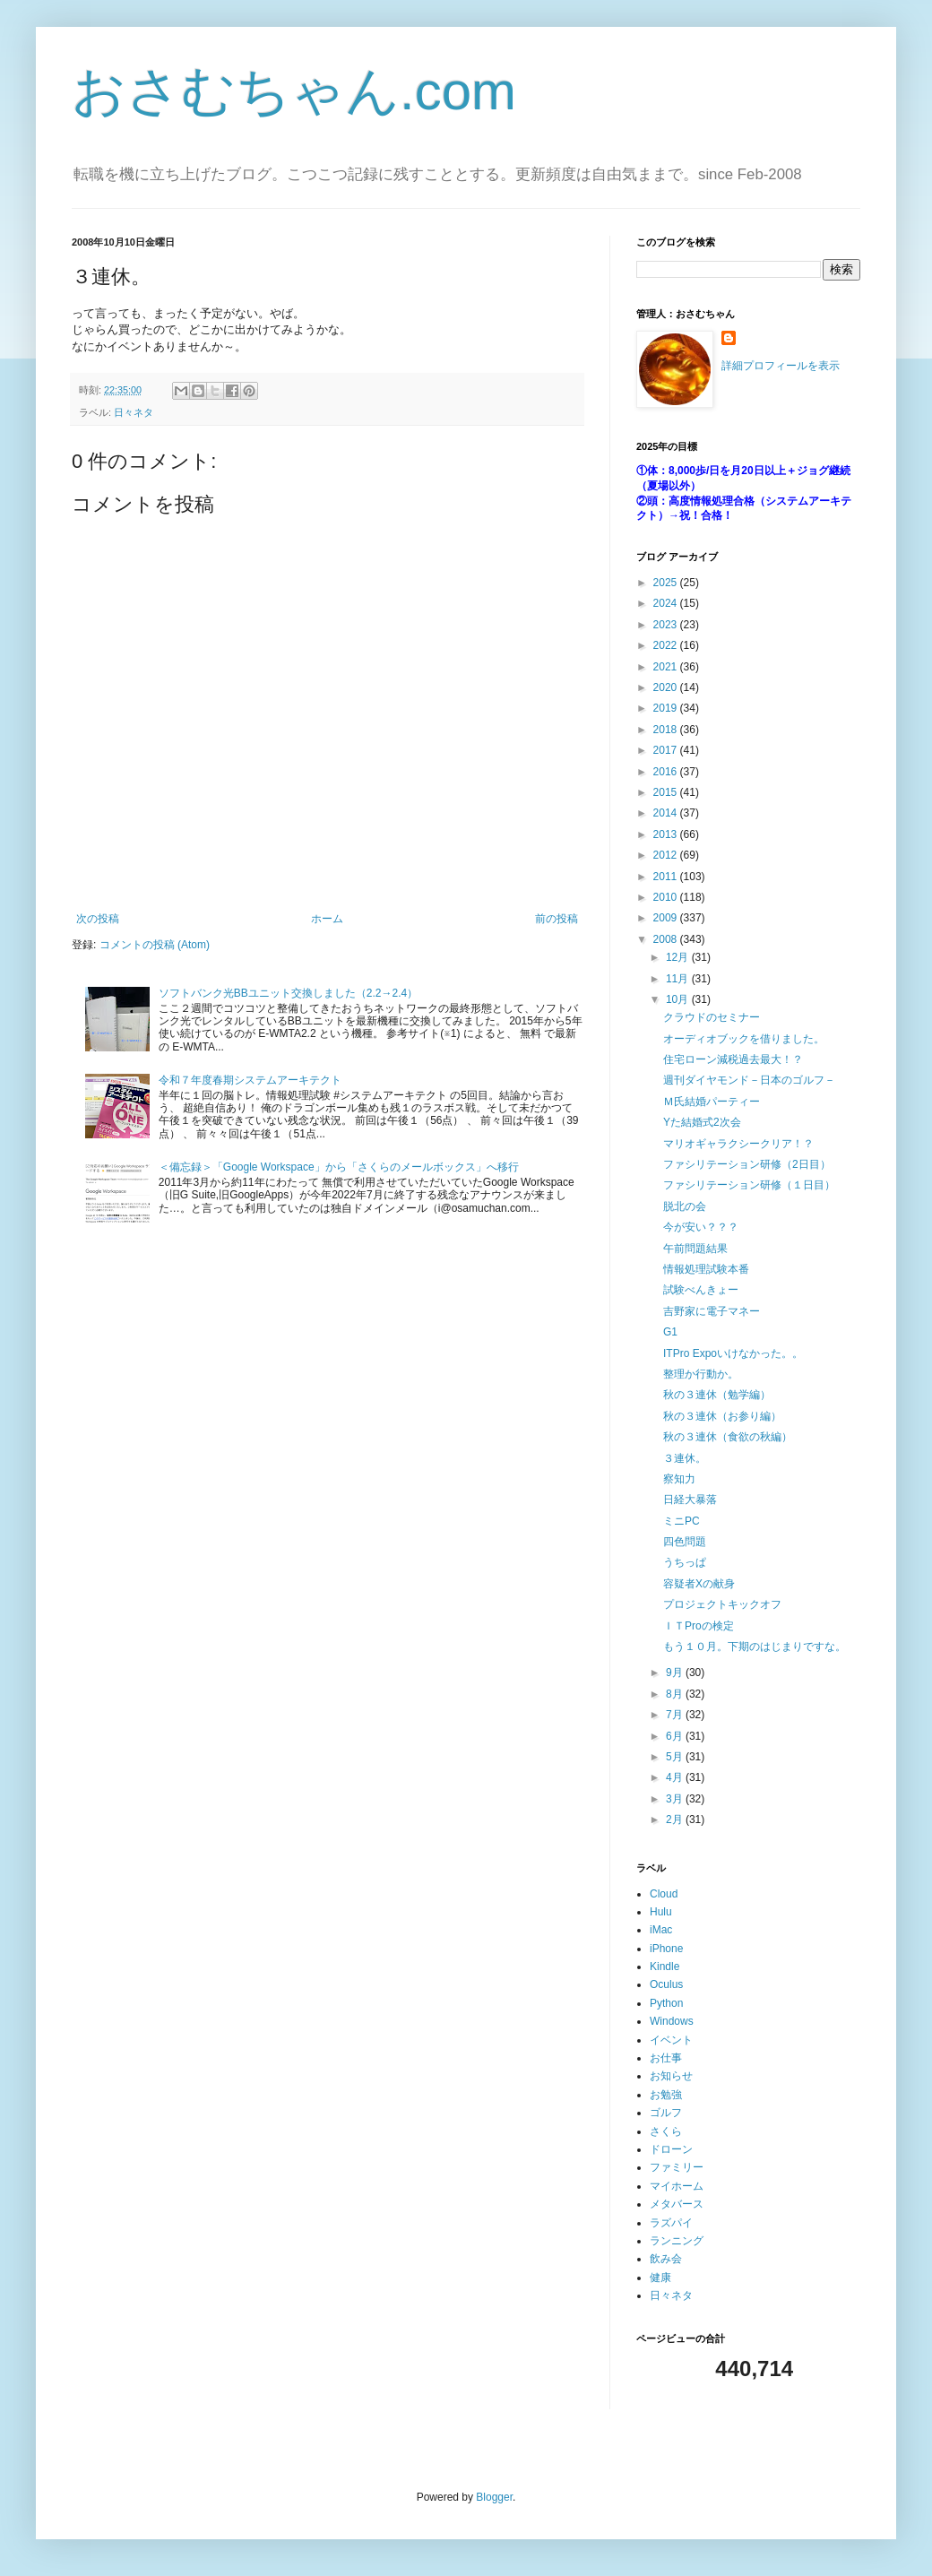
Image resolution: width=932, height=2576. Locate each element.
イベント (671, 2040)
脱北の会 (684, 1206)
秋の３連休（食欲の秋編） (727, 1437)
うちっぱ (684, 1562)
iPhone (666, 1948)
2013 (666, 834)
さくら (666, 2131)
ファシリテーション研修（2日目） (747, 1164)
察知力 (679, 1479)
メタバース (676, 2204)
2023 (666, 624)
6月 (676, 1736)
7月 (676, 1714)
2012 (666, 855)
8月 (676, 1694)
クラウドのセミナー (711, 1017)
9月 (676, 1672)
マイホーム (676, 2186)
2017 (666, 750)
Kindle (664, 1966)
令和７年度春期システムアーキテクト (250, 1080)
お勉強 (666, 2094)
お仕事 (666, 2058)
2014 (666, 813)
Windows (672, 2021)
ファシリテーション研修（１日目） (749, 1185)
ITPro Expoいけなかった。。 (733, 1353)
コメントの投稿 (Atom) (154, 944)
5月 (676, 1756)
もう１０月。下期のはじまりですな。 (754, 1646)
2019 (666, 708)
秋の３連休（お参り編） (722, 1416)
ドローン (671, 2149)
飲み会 (666, 2258)
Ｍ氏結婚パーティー (711, 1101)
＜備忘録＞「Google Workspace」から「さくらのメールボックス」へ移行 (339, 1167)
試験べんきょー (700, 1290)
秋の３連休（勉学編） (717, 1394)
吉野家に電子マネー (711, 1311)
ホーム (327, 918)
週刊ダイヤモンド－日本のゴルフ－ (749, 1080)
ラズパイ (671, 2223)
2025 (666, 582)
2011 (666, 876)
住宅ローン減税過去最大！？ (733, 1059)
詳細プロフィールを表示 (780, 365)
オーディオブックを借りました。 (743, 1039)
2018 (666, 729)
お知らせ (671, 2076)
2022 (666, 645)
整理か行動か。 (700, 1374)
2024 (666, 603)
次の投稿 (97, 918)
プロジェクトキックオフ (722, 1604)
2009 (666, 918)
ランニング (676, 2241)
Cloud (663, 1894)
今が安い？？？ (700, 1227)
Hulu (661, 1912)
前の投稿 (556, 918)
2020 (666, 687)
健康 (660, 2277)
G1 (670, 1332)
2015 (666, 792)
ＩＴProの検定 (698, 1626)
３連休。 (684, 1458)
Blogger (494, 2497)
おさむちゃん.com (294, 91)
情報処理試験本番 (706, 1269)
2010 (666, 897)
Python (666, 2003)
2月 (676, 1819)
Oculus (666, 1984)
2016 (666, 771)
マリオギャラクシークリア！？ (738, 1143)
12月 (679, 957)
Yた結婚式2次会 (702, 1122)
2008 (666, 939)
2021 (666, 667)
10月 (679, 999)
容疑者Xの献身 (699, 1584)
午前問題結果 (695, 1248)
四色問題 (684, 1541)
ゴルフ (666, 2112)
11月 (679, 978)
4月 (676, 1777)
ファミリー (676, 2167)
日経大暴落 (690, 1499)
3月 (676, 1799)
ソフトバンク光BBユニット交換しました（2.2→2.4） (288, 993)
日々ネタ (133, 412)
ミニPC (681, 1521)
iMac (661, 1929)
